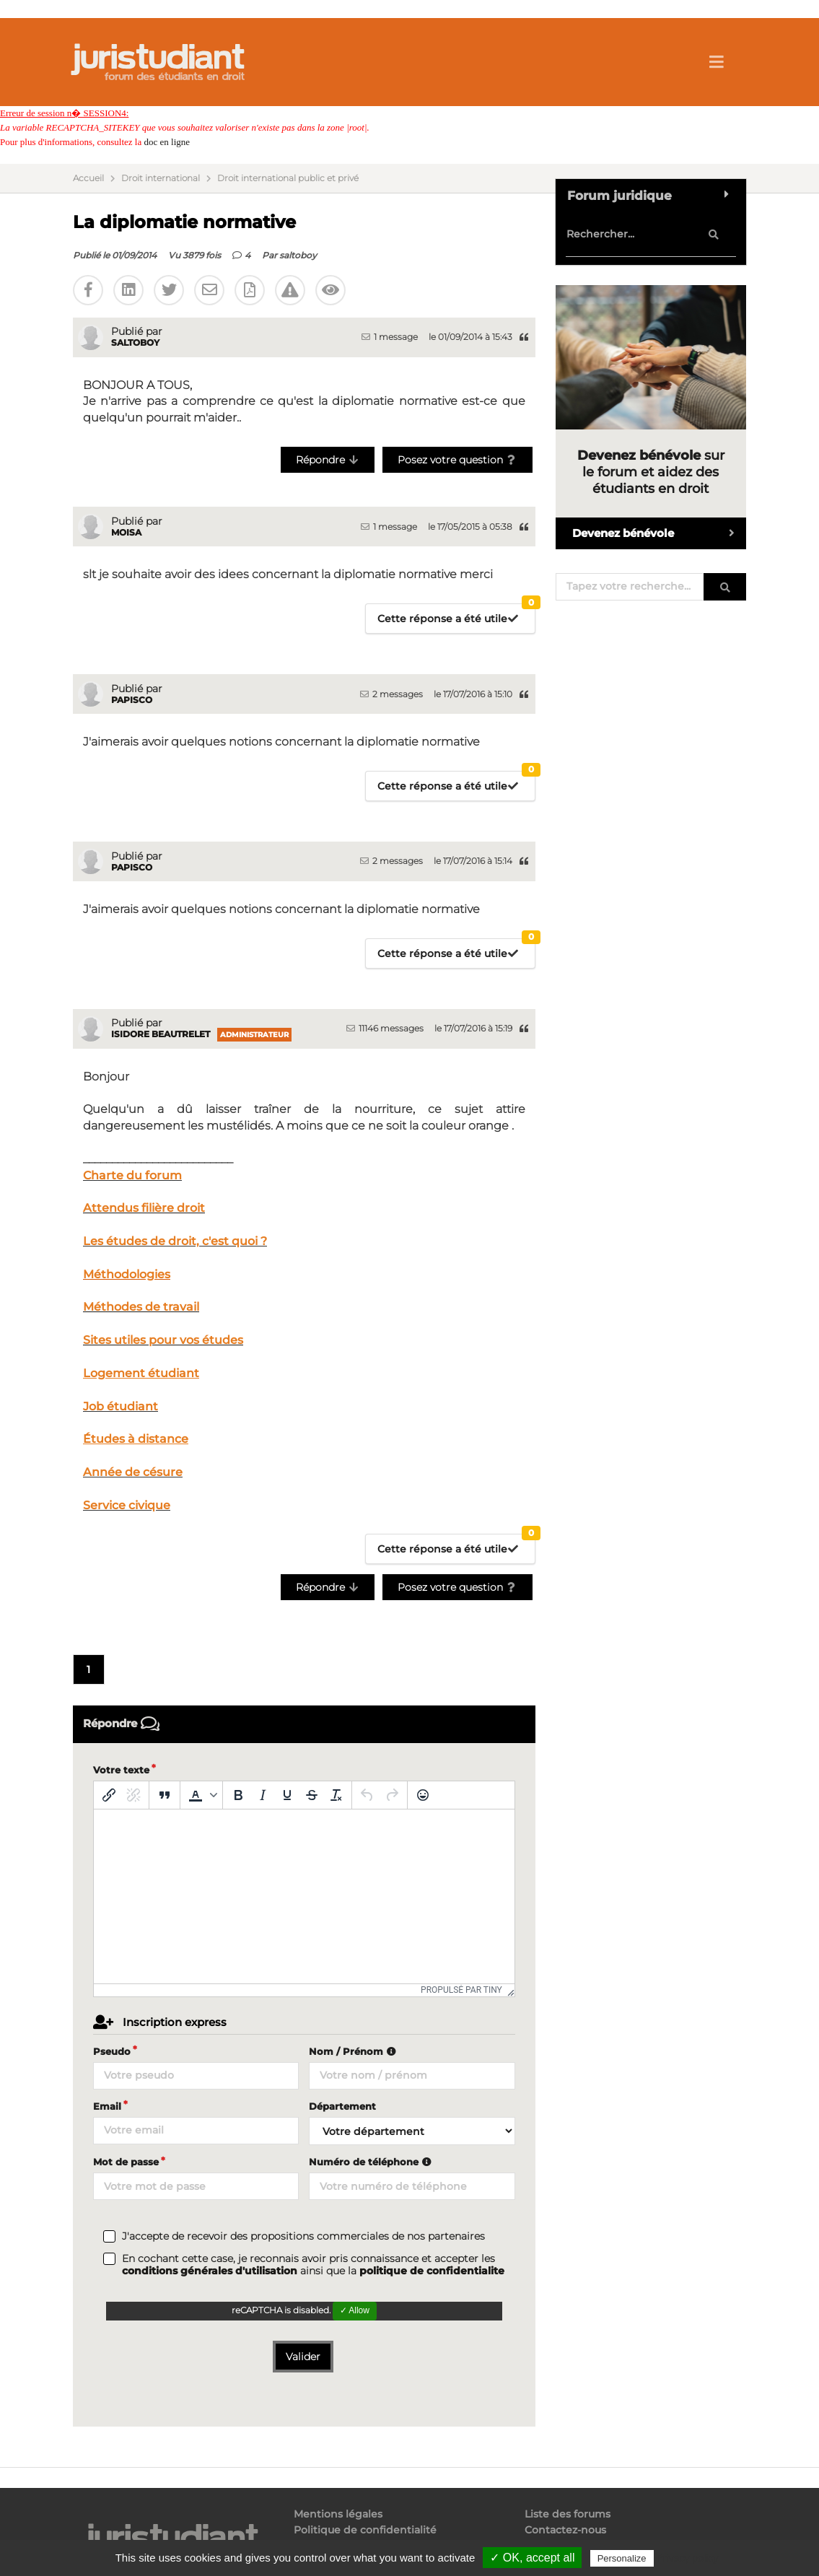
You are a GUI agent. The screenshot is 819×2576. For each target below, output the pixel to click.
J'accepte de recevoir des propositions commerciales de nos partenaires (303, 2236)
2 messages (391, 694)
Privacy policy (688, 2558)
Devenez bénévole (659, 533)
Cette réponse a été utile (456, 614)
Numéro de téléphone (372, 2161)
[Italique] (262, 1795)
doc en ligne (167, 141)
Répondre (328, 459)
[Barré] (311, 1795)
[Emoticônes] (423, 1795)
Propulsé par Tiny (461, 1990)
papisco (131, 699)
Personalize (622, 2558)
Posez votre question (458, 459)
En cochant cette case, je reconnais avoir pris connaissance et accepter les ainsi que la (313, 2265)
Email (107, 2106)
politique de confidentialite (431, 2270)
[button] (201, 1795)
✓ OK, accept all (532, 2557)
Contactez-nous (565, 2529)
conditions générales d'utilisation (209, 2270)
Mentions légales (338, 2514)
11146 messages (385, 1028)
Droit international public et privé (288, 178)
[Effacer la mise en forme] (336, 1795)
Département (342, 2106)
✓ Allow (354, 2310)
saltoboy (298, 255)
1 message (390, 336)
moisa (126, 532)
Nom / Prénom (354, 2051)
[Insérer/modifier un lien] (109, 1795)
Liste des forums (567, 2514)
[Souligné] (287, 1795)
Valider (303, 2356)
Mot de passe (126, 2161)
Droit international (160, 178)
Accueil (88, 178)
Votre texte (121, 1770)
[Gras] (238, 1795)
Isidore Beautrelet (160, 1034)
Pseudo (112, 2051)
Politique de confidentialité (365, 2529)
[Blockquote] (164, 1795)
